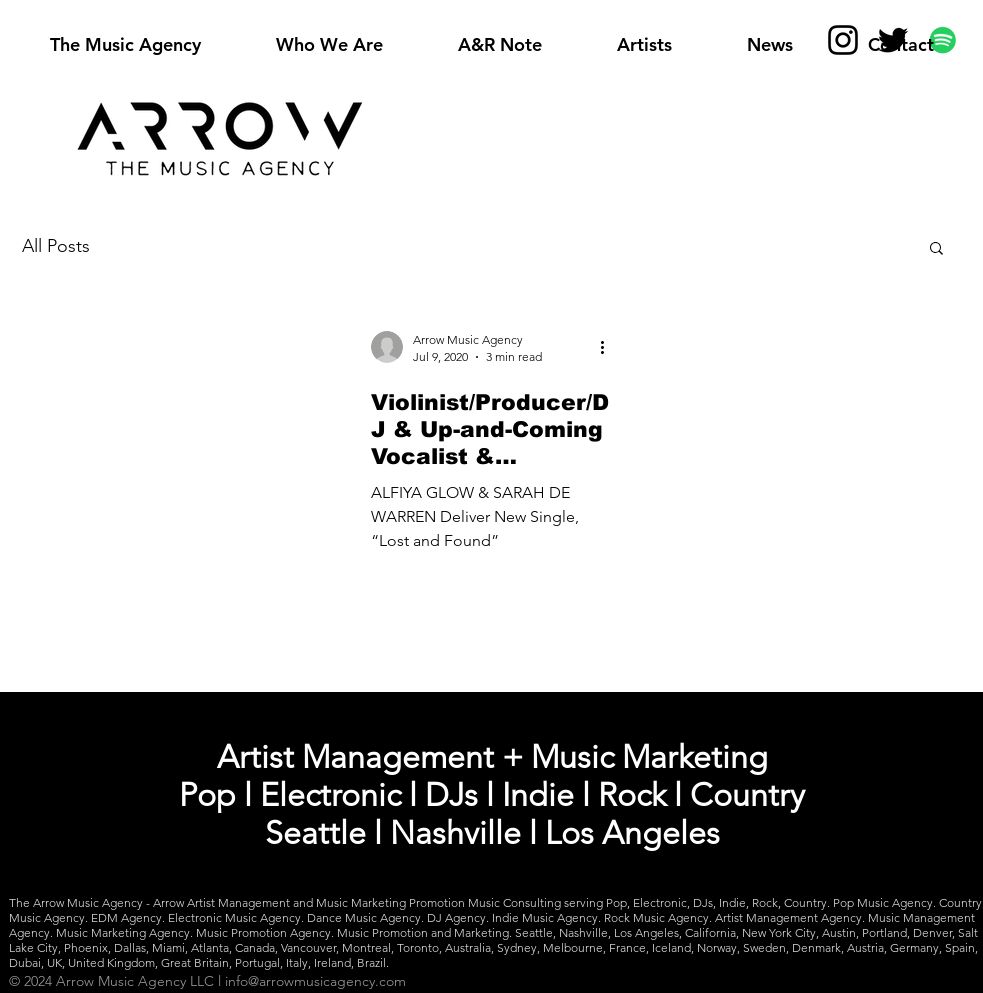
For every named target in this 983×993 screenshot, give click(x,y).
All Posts (56, 246)
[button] (936, 249)
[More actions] (610, 347)
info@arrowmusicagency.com (315, 981)
